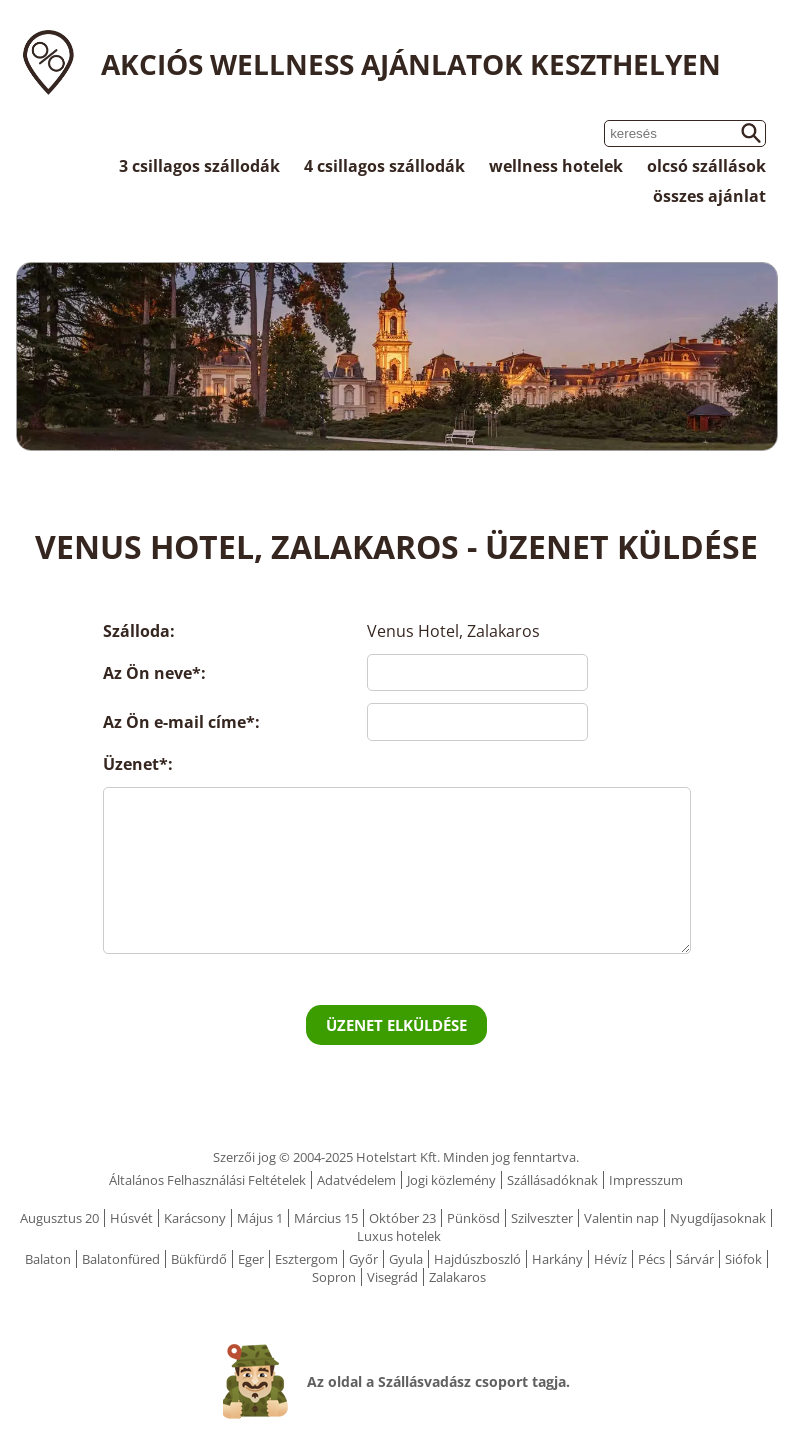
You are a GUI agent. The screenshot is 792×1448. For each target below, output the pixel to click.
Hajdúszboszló (477, 1259)
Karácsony (195, 1218)
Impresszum (646, 1180)
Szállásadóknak (552, 1180)
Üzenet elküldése (396, 1025)
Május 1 (260, 1218)
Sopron (334, 1277)
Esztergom (306, 1259)
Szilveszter (542, 1218)
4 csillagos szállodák (384, 166)
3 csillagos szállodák (199, 166)
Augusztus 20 (59, 1218)
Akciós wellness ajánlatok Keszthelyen (411, 64)
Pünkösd (473, 1218)
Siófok (743, 1259)
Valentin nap (621, 1218)
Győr (363, 1259)
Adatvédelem (356, 1180)
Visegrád (392, 1277)
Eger (251, 1259)
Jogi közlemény (451, 1180)
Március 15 (326, 1218)
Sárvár (695, 1259)
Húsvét (131, 1218)
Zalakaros (457, 1277)
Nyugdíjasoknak (718, 1218)
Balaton (48, 1259)
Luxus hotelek (399, 1236)
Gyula (406, 1259)
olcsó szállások (706, 166)
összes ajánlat (709, 196)
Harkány (557, 1259)
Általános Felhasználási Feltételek (207, 1180)
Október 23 (402, 1218)
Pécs (651, 1259)
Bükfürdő (199, 1259)
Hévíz (610, 1259)
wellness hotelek (556, 166)
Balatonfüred (121, 1259)
